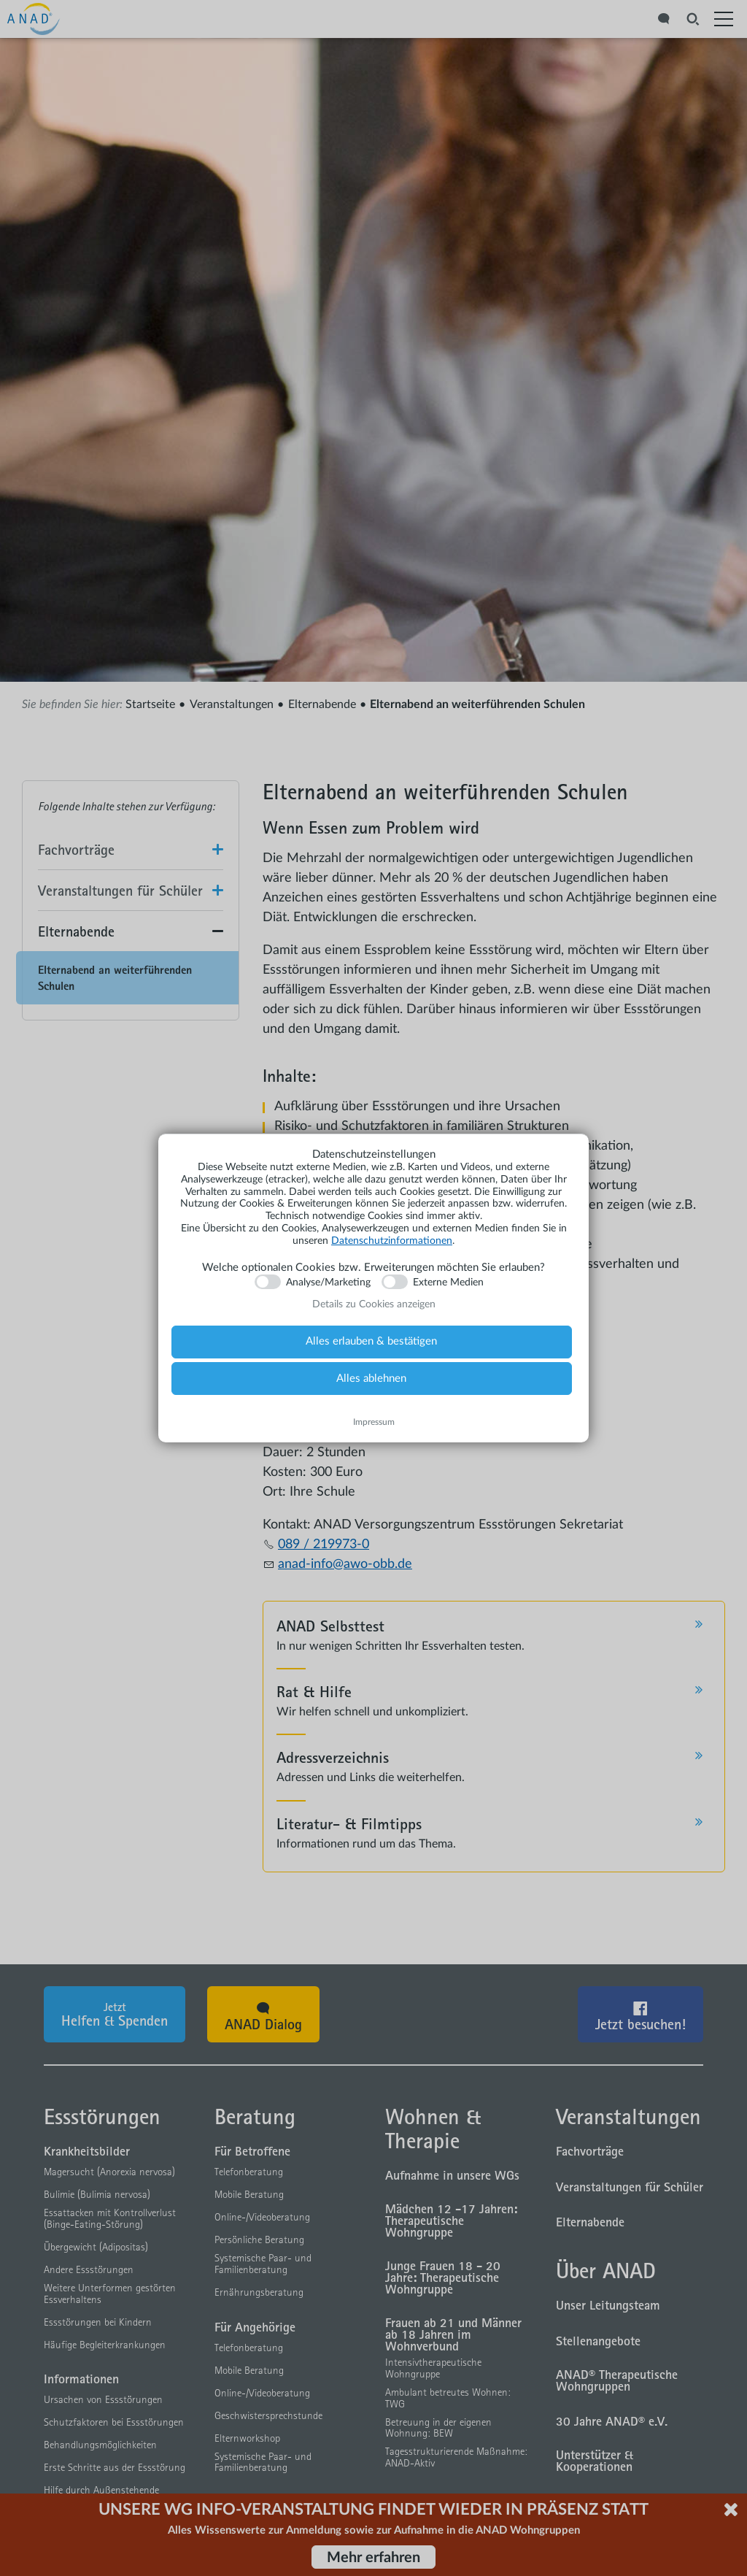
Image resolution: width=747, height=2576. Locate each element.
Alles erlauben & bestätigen (371, 1341)
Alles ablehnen (371, 1378)
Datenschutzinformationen (391, 1241)
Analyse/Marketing (328, 1282)
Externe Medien (448, 1282)
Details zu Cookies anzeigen (374, 1304)
